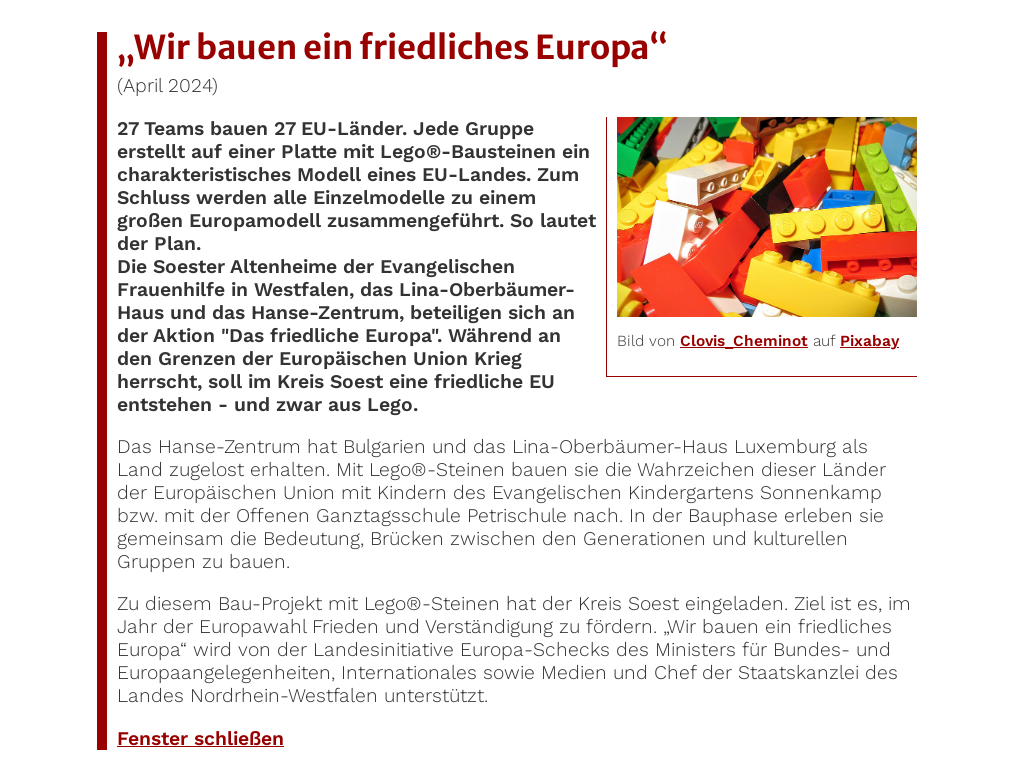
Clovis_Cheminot (744, 341)
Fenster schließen (200, 738)
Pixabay (869, 341)
